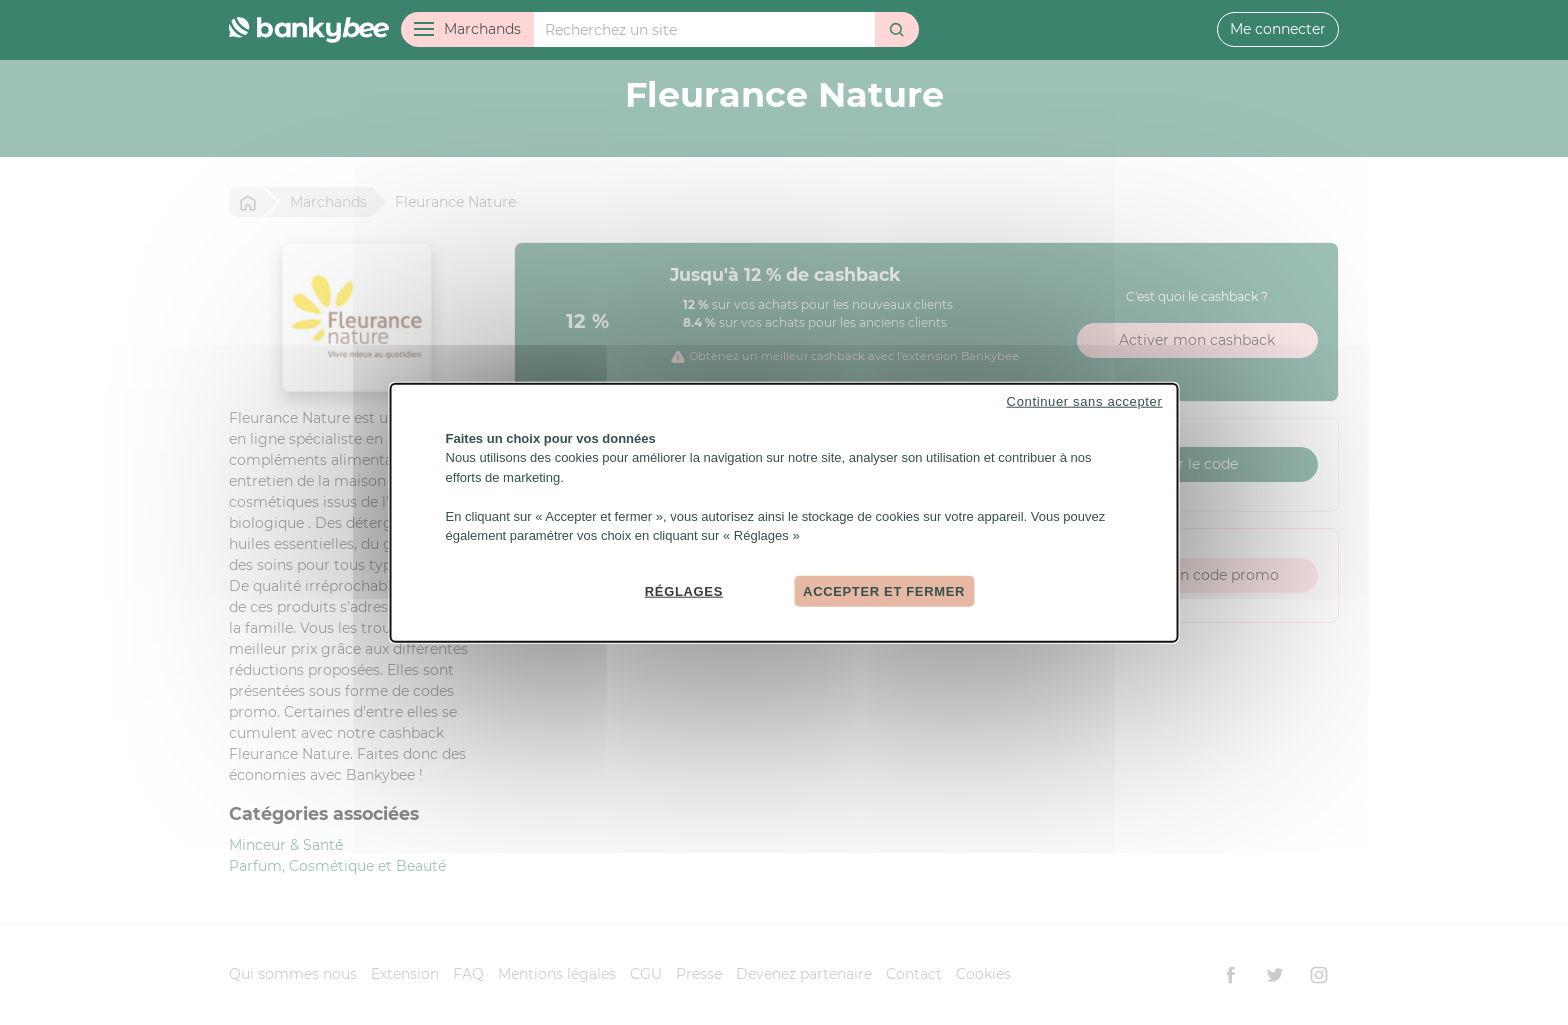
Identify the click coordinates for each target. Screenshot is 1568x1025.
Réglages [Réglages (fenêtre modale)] (684, 590)
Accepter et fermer (884, 590)
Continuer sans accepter (1085, 400)
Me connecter (1278, 29)
